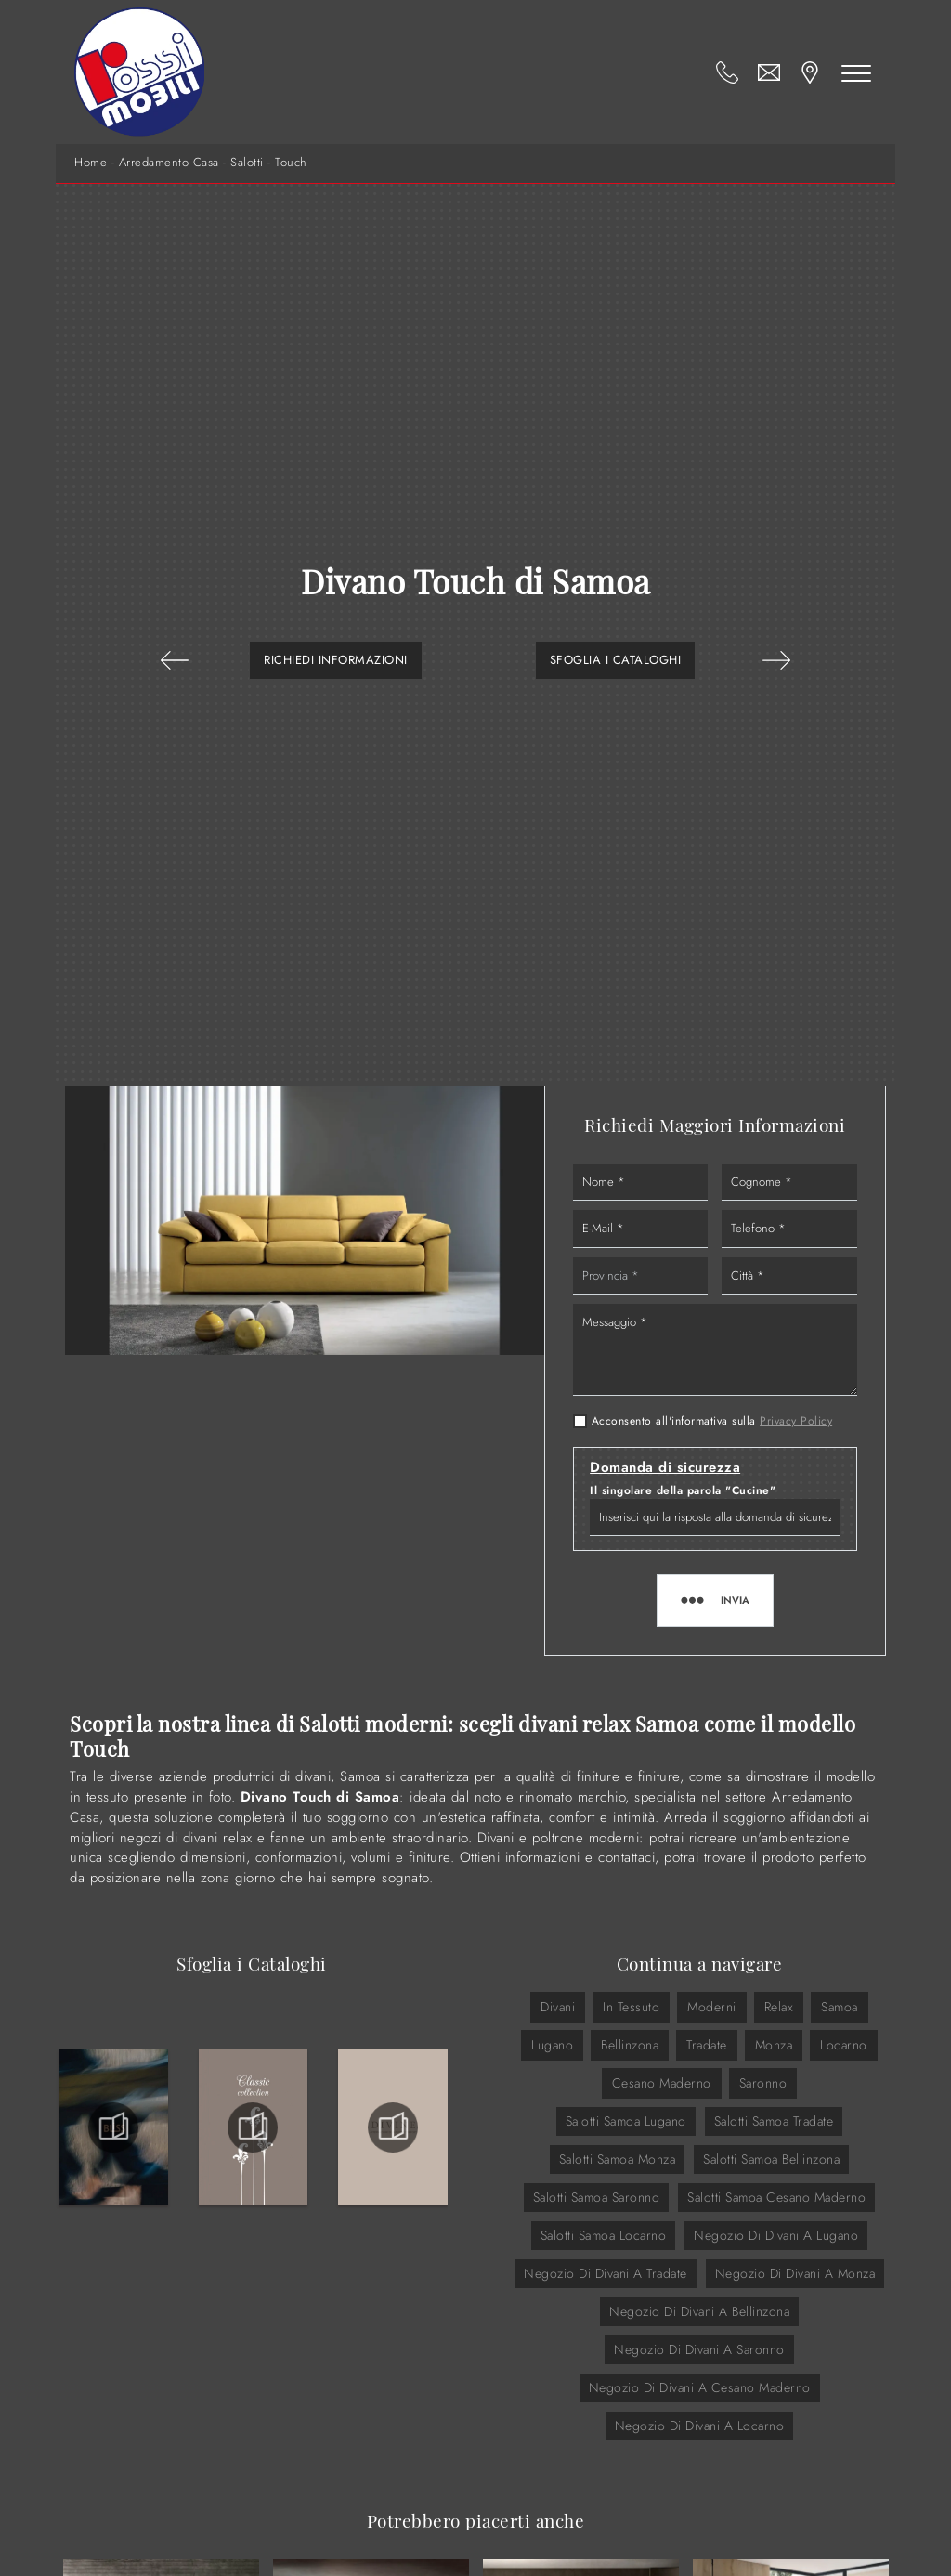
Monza (774, 2045)
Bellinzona (629, 2045)
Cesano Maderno (661, 2083)
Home (90, 162)
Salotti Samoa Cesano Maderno (776, 2197)
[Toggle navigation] (856, 72)
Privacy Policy (796, 1420)
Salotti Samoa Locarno (604, 2235)
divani (558, 2006)
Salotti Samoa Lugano (626, 2121)
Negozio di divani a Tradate (605, 2273)
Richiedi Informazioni (336, 660)
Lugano (552, 2045)
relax (779, 2006)
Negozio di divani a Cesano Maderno (700, 2387)
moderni (711, 2006)
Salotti (247, 162)
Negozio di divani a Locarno (700, 2425)
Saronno (763, 2083)
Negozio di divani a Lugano (776, 2235)
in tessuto (631, 2006)
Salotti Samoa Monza (617, 2159)
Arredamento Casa (169, 162)
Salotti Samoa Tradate (774, 2121)
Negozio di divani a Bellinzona (699, 2311)
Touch (291, 162)
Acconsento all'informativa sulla (712, 1420)
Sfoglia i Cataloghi (616, 660)
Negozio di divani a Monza (795, 2273)
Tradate (706, 2045)
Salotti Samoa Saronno (596, 2197)
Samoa (839, 2006)
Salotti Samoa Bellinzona (771, 2159)
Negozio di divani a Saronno (699, 2349)
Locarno (843, 2045)
